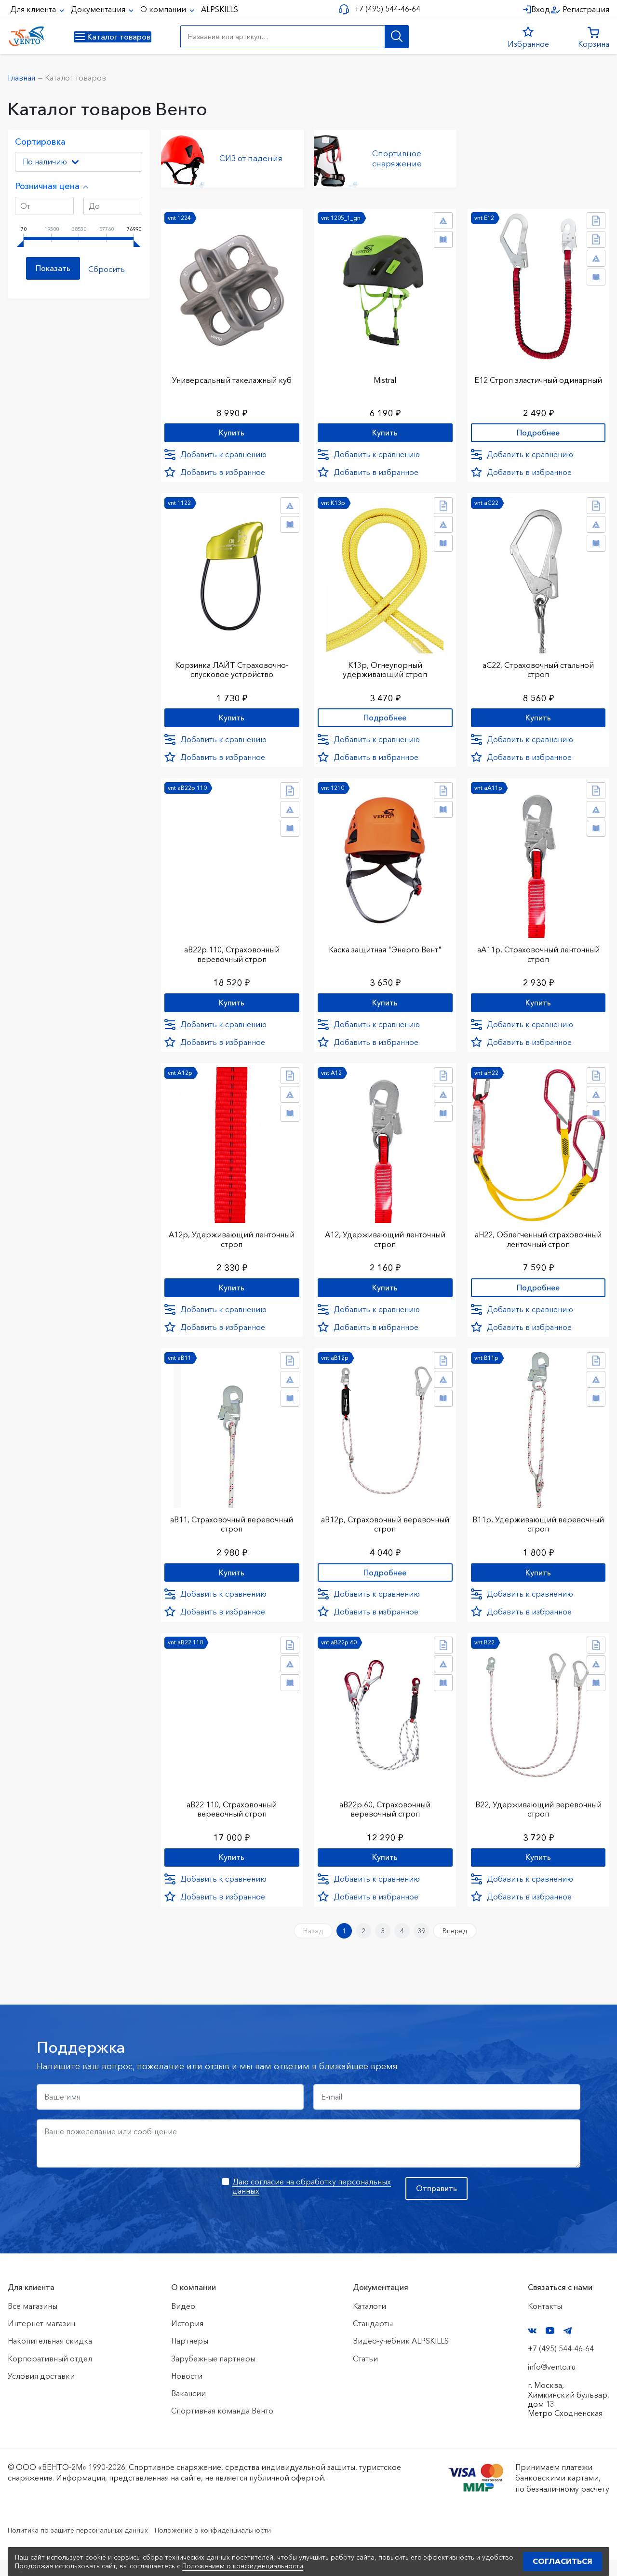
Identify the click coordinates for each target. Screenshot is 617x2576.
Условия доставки (41, 2392)
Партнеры (189, 2357)
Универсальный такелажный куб (232, 374)
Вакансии (188, 2409)
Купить (231, 429)
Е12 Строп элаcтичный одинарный (538, 378)
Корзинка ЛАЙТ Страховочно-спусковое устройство (231, 666)
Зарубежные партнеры (213, 2375)
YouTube (550, 2347)
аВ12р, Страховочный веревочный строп (385, 1529)
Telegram (567, 2347)
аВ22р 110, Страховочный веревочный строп (232, 954)
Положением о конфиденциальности (242, 2566)
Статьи (365, 2375)
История (187, 2340)
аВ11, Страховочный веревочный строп (231, 1529)
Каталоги (369, 2322)
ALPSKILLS (219, 9)
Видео (183, 2322)
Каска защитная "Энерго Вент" (385, 950)
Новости (186, 2392)
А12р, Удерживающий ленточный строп (232, 1242)
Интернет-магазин (41, 2340)
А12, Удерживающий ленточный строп (385, 1242)
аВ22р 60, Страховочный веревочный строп (384, 1817)
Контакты (545, 2322)
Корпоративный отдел (50, 2375)
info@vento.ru (552, 2383)
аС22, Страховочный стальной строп (538, 666)
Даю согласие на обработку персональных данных (311, 2202)
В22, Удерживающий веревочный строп (538, 1817)
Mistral (385, 374)
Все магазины (32, 2322)
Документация (99, 9)
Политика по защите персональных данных (87, 2546)
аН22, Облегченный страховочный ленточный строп (538, 1242)
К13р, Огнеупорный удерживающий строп (385, 666)
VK (532, 2347)
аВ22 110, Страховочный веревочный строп (232, 1817)
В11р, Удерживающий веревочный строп (538, 1529)
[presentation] (110, 2212)
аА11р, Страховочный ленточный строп (538, 954)
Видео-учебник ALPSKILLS (401, 2357)
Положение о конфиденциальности (240, 2546)
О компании (164, 9)
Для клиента (34, 9)
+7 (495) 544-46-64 (384, 9)
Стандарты (373, 2340)
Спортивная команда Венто (222, 2427)
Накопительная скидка (50, 2357)
